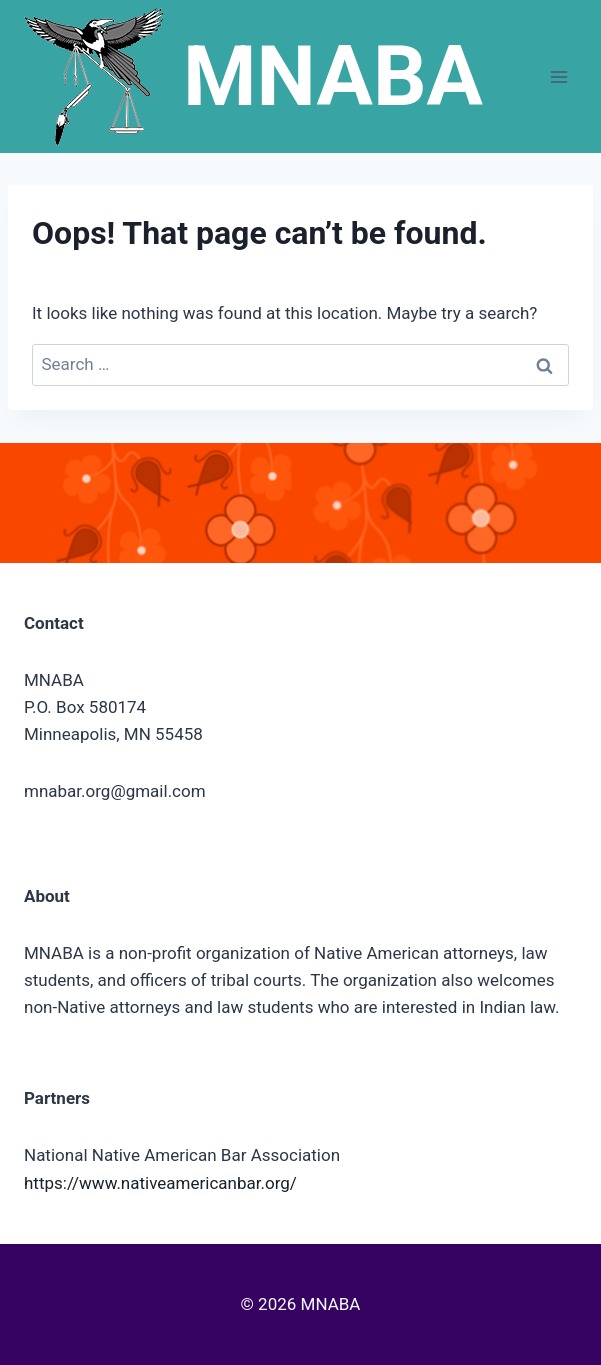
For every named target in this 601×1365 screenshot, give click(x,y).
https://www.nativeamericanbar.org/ (160, 1183)
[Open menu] (558, 76)
